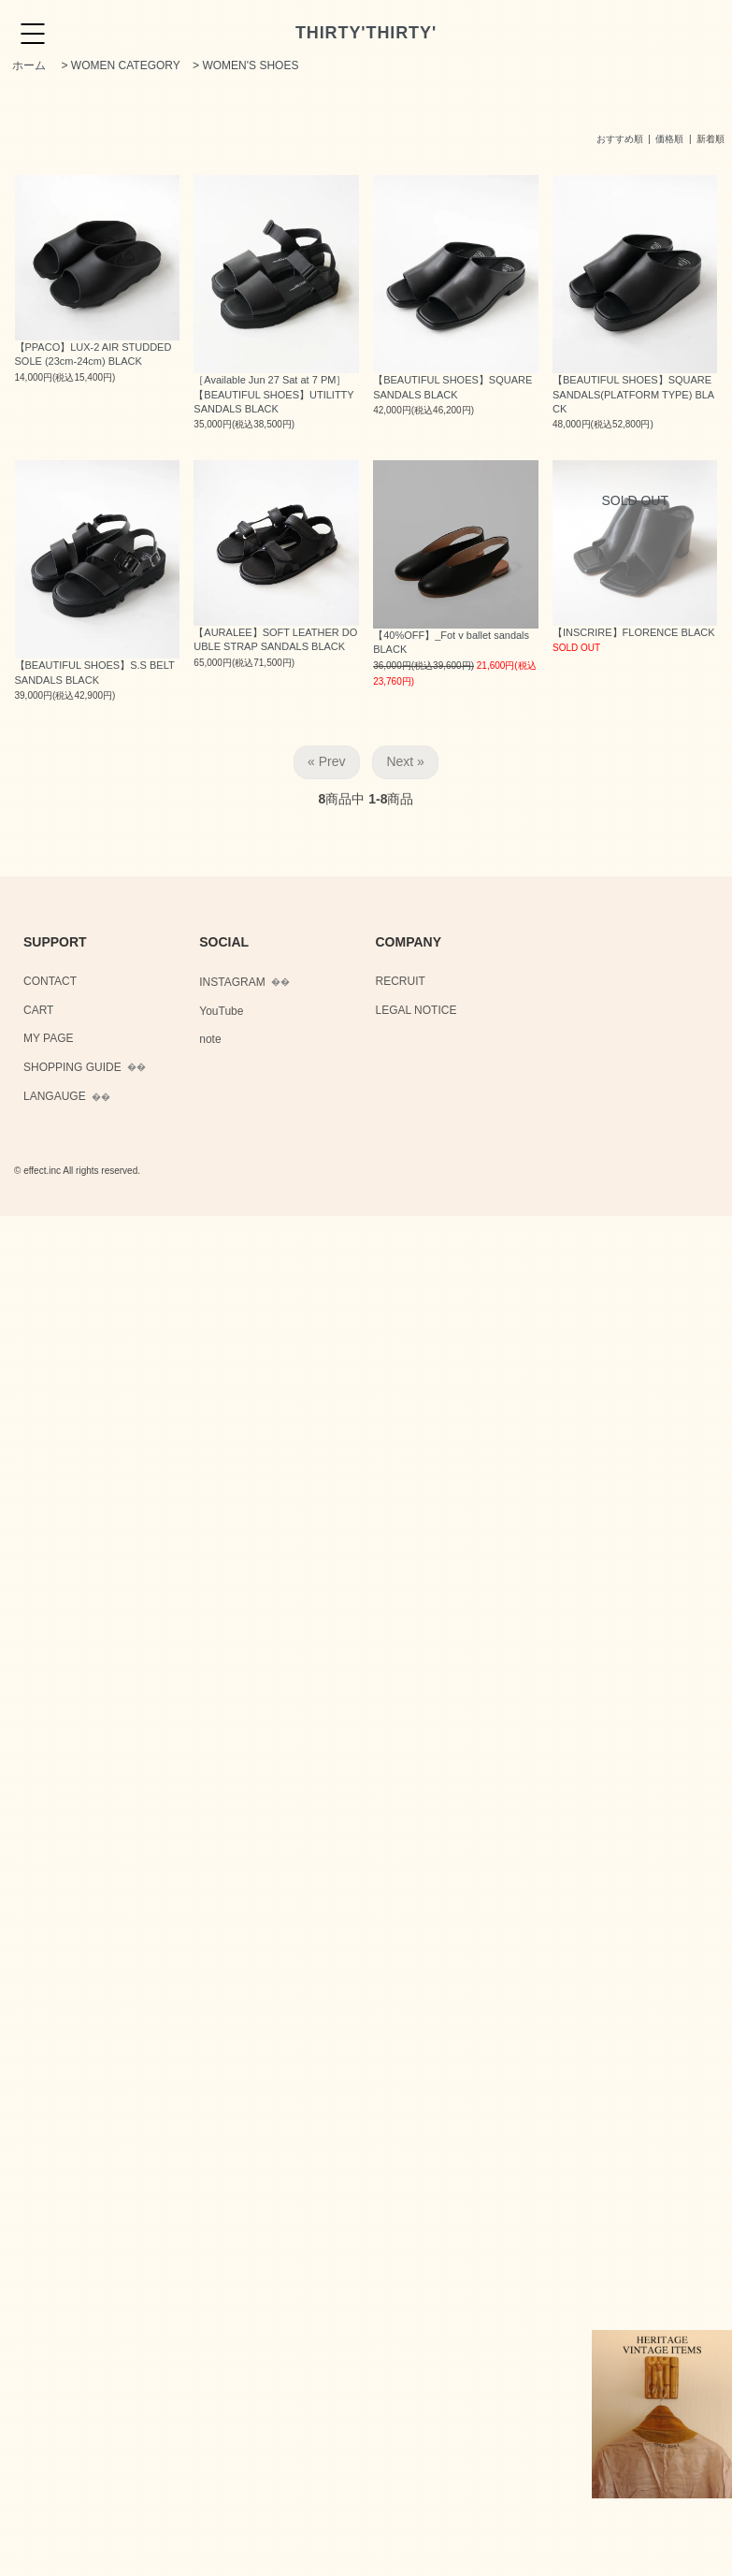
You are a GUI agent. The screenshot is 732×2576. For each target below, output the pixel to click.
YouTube (221, 1011)
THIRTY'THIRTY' (366, 32)
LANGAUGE (54, 1096)
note (210, 1039)
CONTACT (50, 981)
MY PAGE (48, 1038)
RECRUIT (400, 981)
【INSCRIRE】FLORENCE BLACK (634, 632)
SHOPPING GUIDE (72, 1067)
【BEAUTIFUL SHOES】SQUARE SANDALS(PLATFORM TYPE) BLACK (633, 394)
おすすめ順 (619, 139)
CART (38, 1010)
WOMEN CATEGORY (125, 65)
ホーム (29, 65)
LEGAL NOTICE (416, 1010)
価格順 (669, 139)
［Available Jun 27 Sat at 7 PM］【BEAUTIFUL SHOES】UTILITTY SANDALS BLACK (273, 394)
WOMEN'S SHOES (250, 65)
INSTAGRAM (232, 982)
